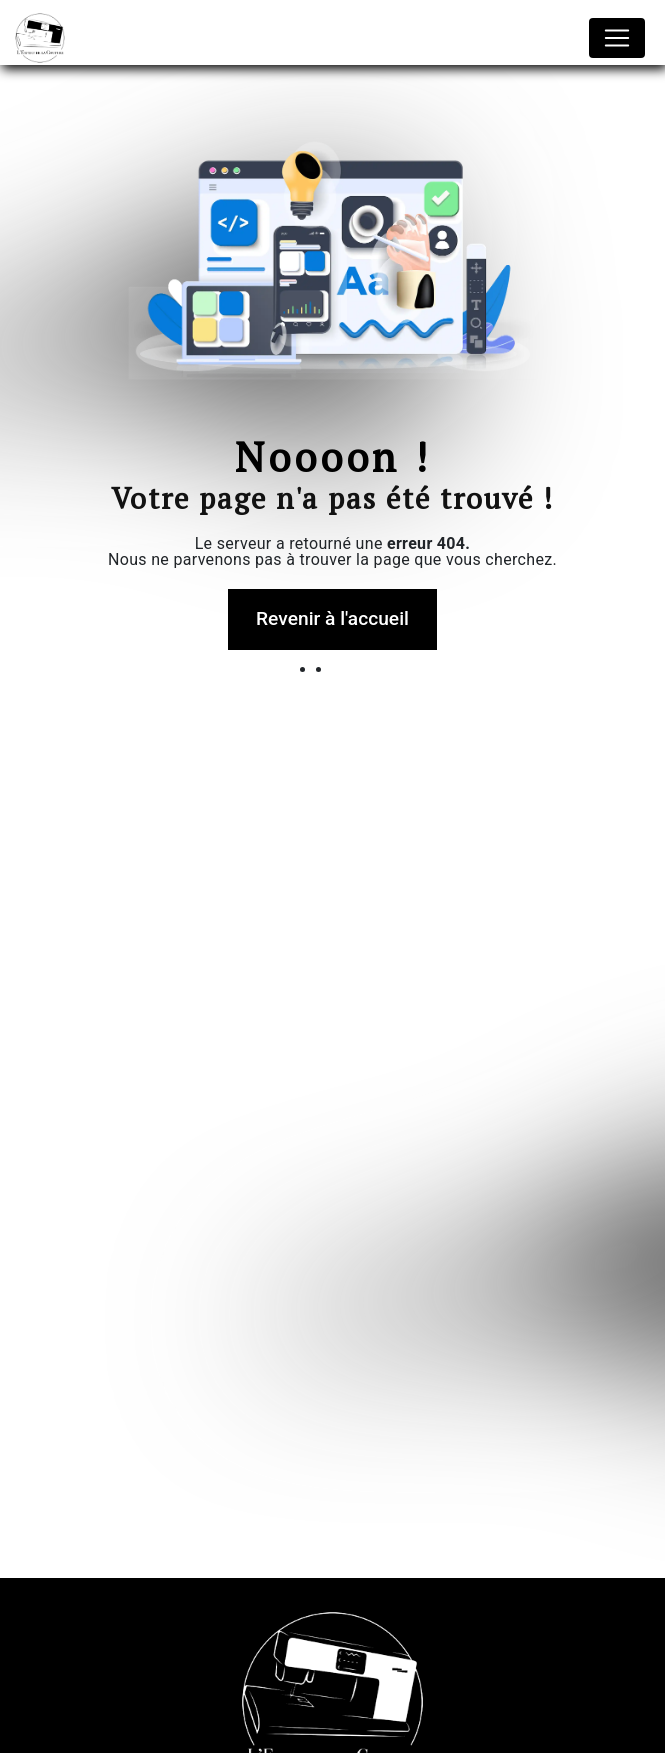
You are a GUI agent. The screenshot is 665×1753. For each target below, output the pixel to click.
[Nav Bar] (617, 38)
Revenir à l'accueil (332, 618)
